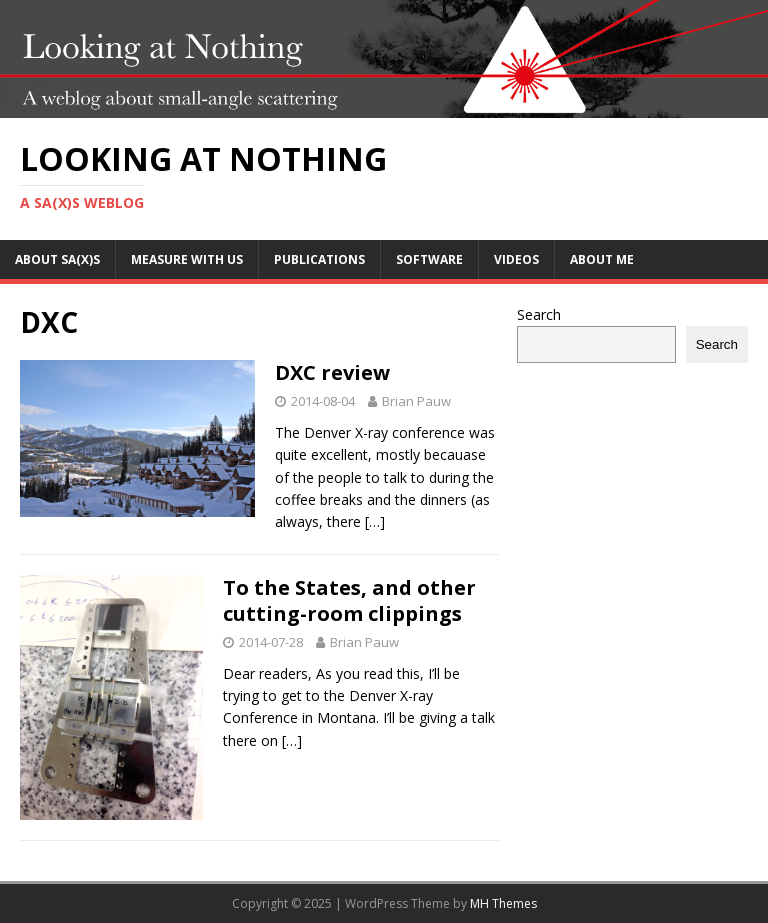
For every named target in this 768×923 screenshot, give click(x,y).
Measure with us (187, 259)
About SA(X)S (57, 259)
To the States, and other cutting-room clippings (349, 600)
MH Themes (503, 903)
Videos (516, 259)
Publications (319, 259)
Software (429, 259)
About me (602, 259)
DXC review (332, 372)
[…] (375, 521)
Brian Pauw (416, 401)
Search (539, 314)
